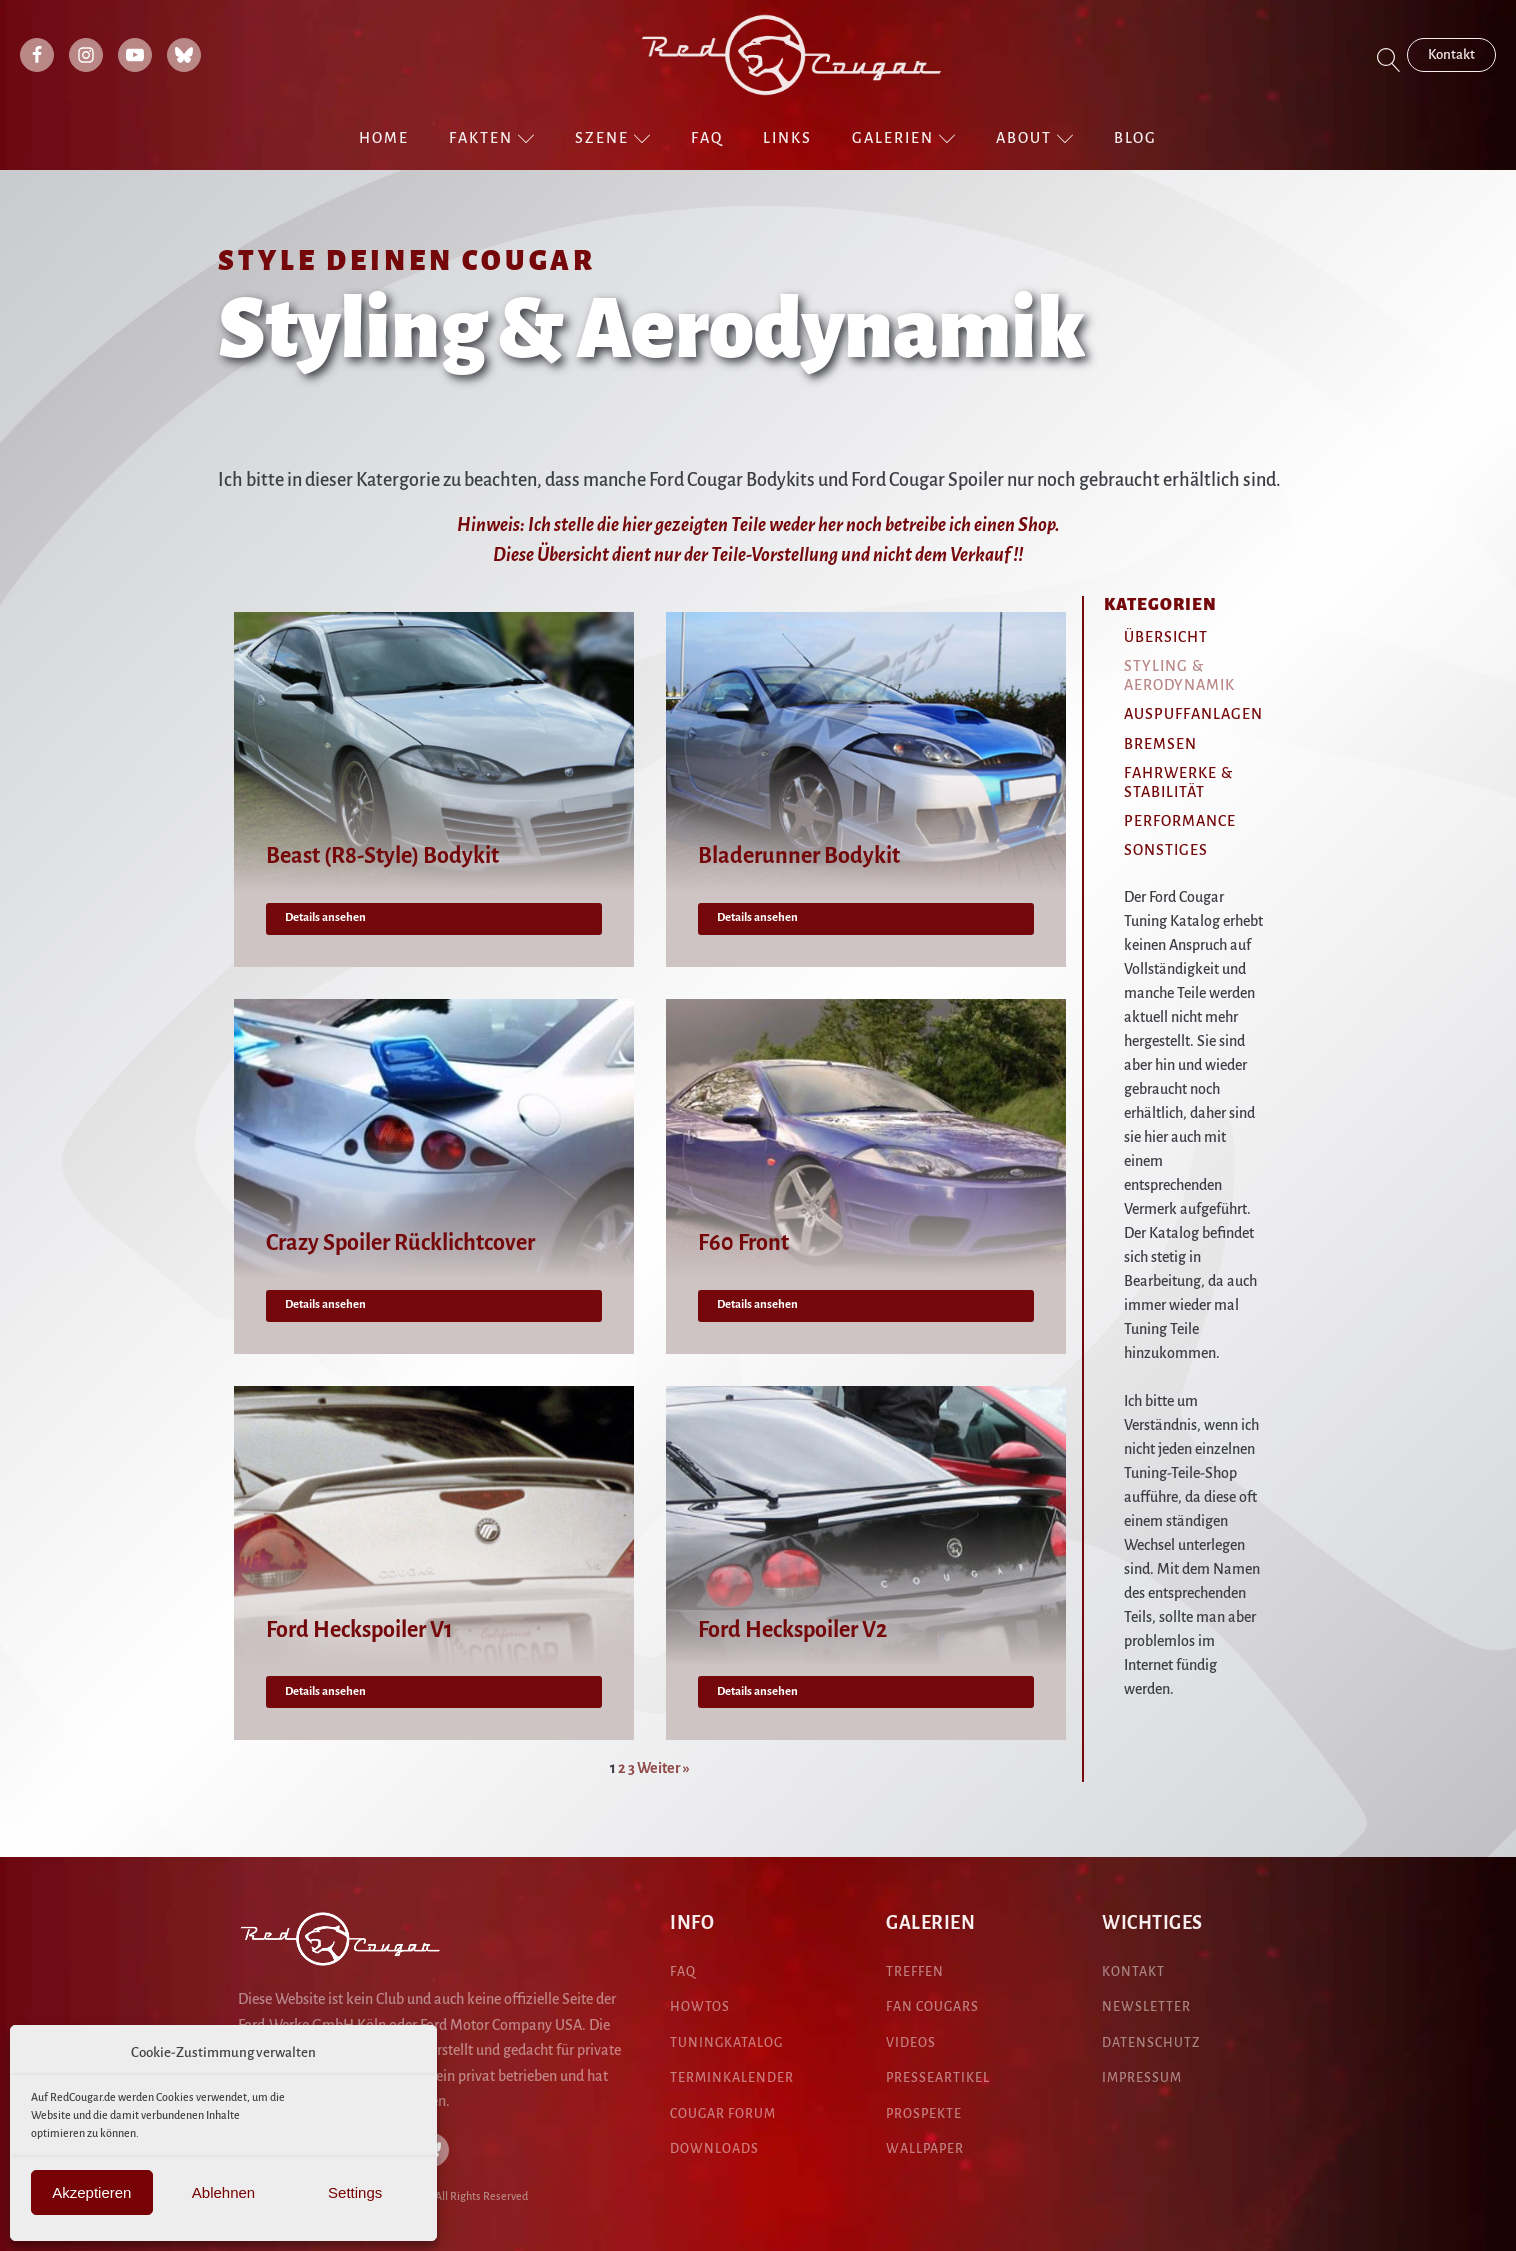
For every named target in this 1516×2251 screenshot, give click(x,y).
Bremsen (1160, 744)
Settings (355, 2192)
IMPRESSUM (1142, 2078)
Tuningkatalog (726, 2043)
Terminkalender (732, 2078)
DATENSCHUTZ (1151, 2043)
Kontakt (1451, 54)
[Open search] (1389, 60)
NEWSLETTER (1146, 2007)
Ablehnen (223, 2192)
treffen (915, 1972)
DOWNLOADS (714, 2149)
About (1035, 138)
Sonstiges (1166, 850)
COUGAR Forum (723, 2114)
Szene (613, 138)
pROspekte (924, 2114)
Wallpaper (925, 2149)
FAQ (707, 138)
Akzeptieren (91, 2192)
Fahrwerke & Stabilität (1178, 782)
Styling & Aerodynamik (1179, 675)
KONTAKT (1133, 1972)
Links (787, 138)
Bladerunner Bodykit (799, 856)
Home (384, 138)
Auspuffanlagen (1193, 714)
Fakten (492, 138)
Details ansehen (325, 917)
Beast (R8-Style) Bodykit (382, 856)
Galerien (904, 138)
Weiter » (663, 1768)
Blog (1135, 138)
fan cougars (932, 2007)
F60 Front (743, 1243)
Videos (911, 2043)
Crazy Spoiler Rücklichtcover (400, 1243)
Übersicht (1166, 637)
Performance (1180, 821)
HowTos (700, 2007)
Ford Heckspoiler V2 (792, 1630)
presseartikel (938, 2078)
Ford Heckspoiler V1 (359, 1630)
